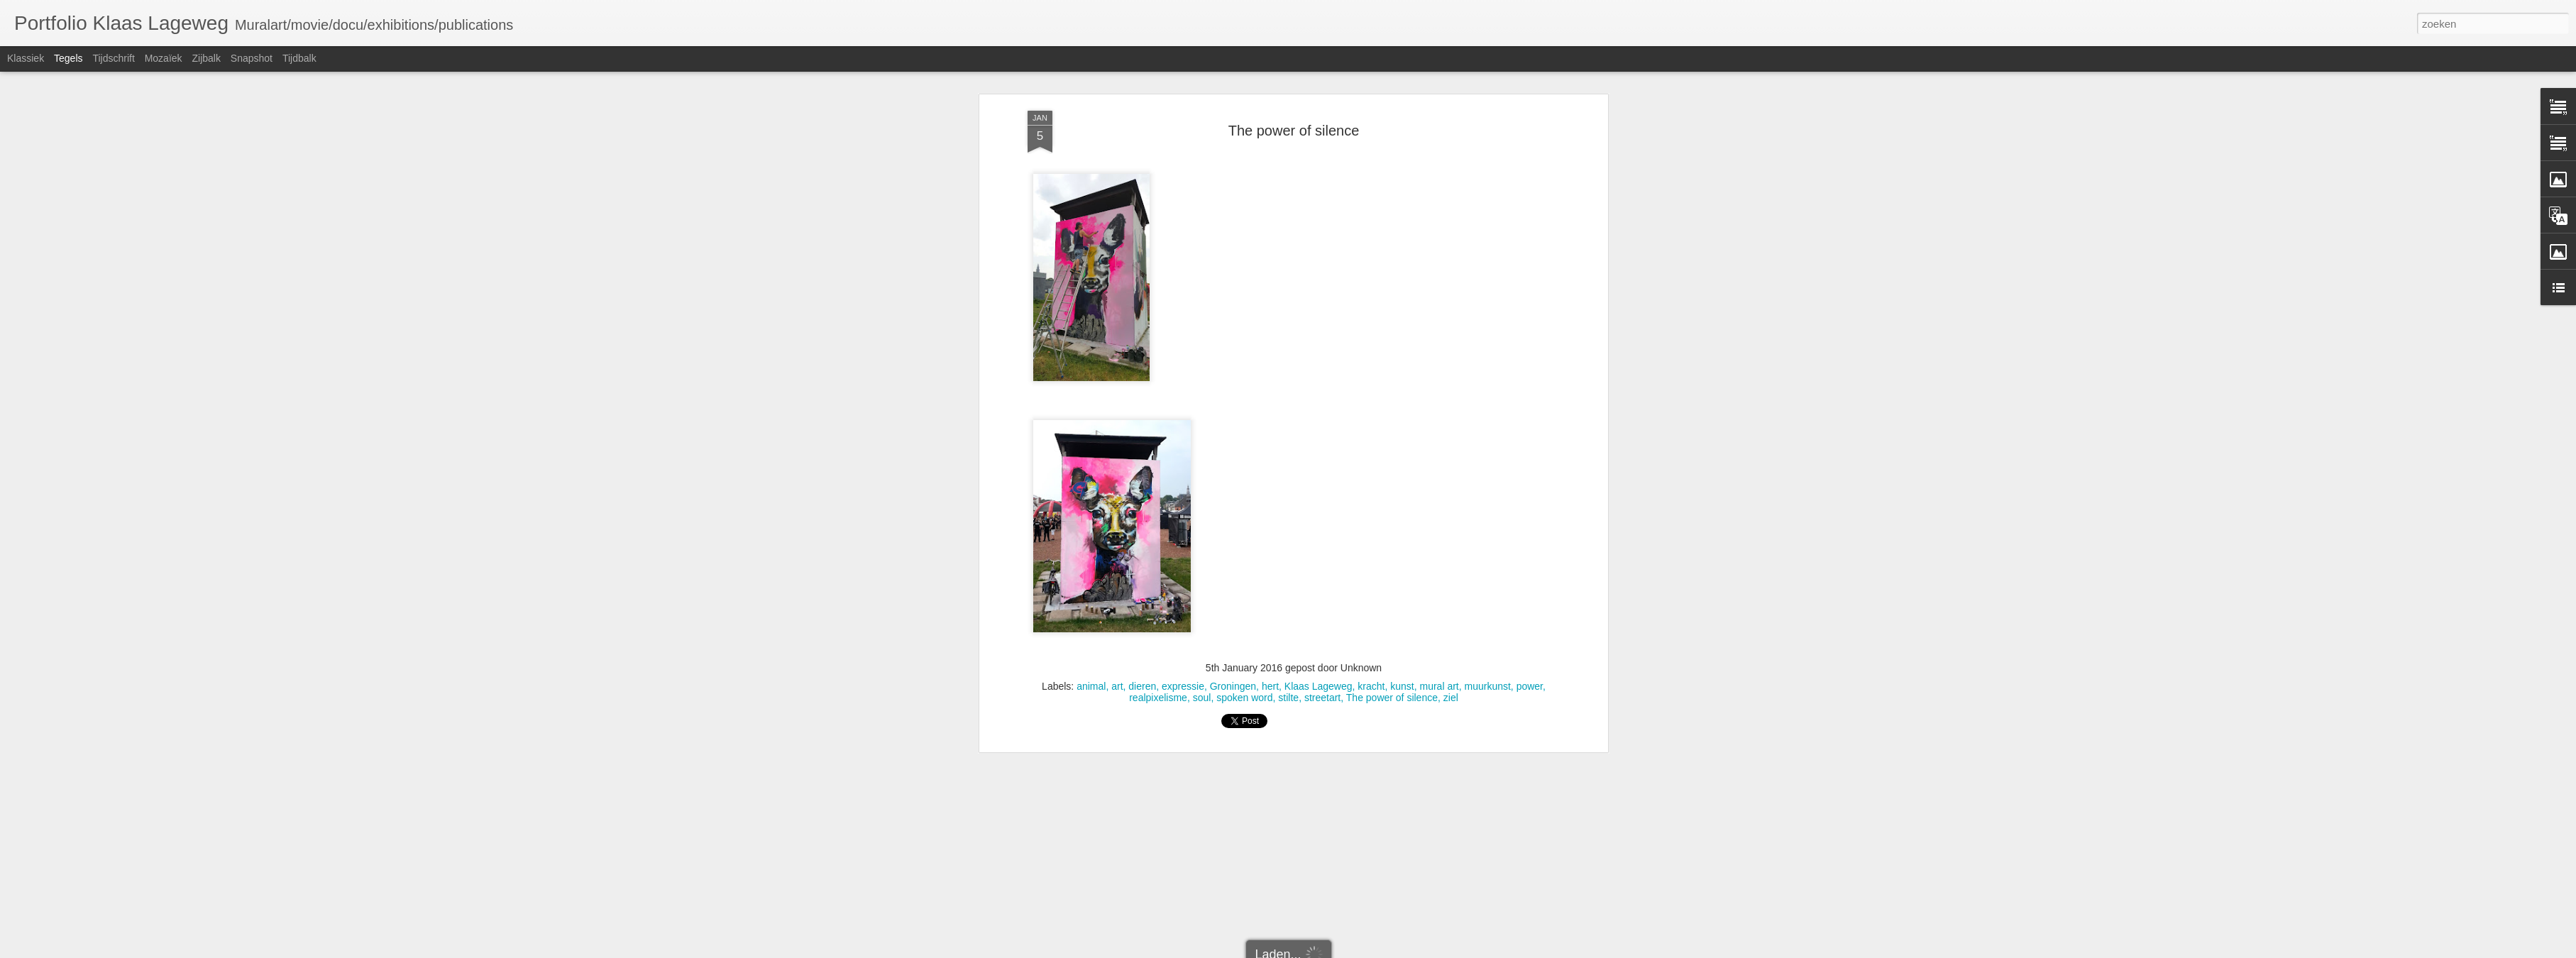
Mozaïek (163, 58)
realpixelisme (1158, 450)
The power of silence (1392, 450)
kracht (1371, 438)
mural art (1438, 438)
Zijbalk (206, 58)
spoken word (1244, 450)
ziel (1450, 450)
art (1117, 438)
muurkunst (1488, 438)
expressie (1183, 438)
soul (1202, 450)
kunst (1402, 438)
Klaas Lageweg (1318, 438)
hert (1270, 438)
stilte (1288, 450)
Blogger (1356, 950)
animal (1091, 438)
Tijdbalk (299, 58)
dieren (1142, 438)
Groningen (1233, 438)
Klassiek (25, 58)
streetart (1322, 450)
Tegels (68, 58)
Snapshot (252, 58)
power (1530, 438)
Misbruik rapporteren (1409, 950)
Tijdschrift (113, 58)
